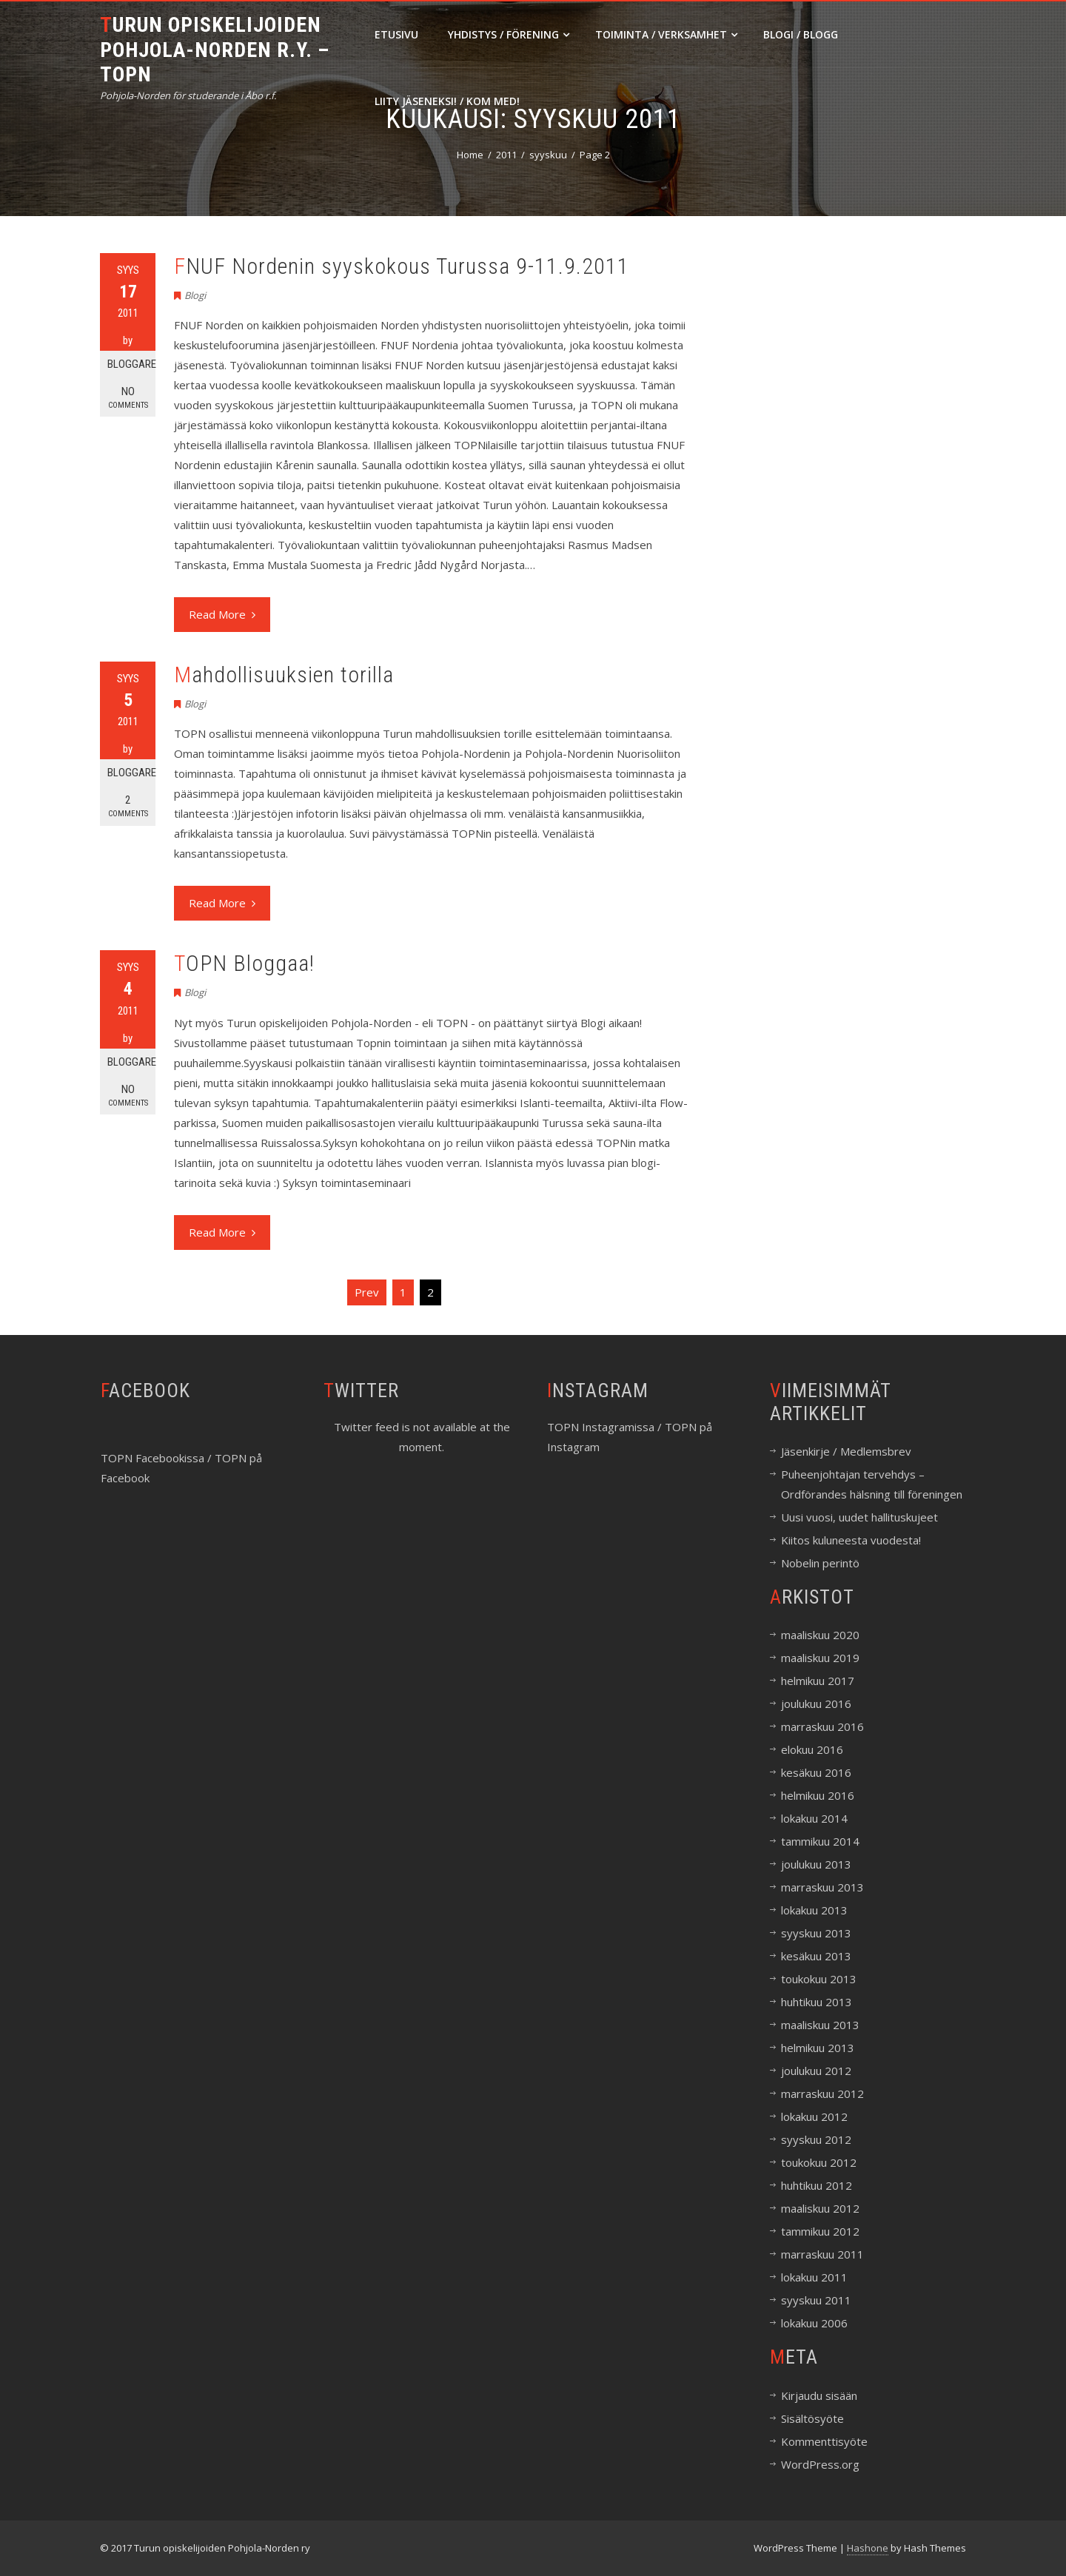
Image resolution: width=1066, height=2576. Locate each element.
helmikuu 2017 (817, 1680)
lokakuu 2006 (814, 2323)
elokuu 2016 (812, 1749)
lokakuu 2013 (814, 1910)
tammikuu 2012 (820, 2231)
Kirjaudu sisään (819, 2395)
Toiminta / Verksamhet (666, 34)
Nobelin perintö (820, 1563)
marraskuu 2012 (822, 2093)
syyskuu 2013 (816, 1933)
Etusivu (396, 34)
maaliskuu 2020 (820, 1634)
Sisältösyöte (812, 2418)
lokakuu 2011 (814, 2277)
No (127, 398)
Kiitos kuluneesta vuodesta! (851, 1540)
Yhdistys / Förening (508, 34)
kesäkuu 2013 (816, 1955)
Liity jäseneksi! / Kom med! (447, 101)
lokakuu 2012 (814, 2116)
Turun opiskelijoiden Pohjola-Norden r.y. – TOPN (214, 50)
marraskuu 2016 (822, 1726)
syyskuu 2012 (816, 2139)
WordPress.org (820, 2464)
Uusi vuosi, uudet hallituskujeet (859, 1517)
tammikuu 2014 (820, 1841)
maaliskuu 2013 (820, 2024)
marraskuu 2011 (822, 2254)
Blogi (195, 295)
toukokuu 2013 (819, 1978)
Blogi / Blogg (800, 34)
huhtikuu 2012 (816, 2185)
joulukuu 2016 (816, 1703)
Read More (222, 614)
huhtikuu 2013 (816, 2001)
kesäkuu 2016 (816, 1772)
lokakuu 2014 (814, 1818)
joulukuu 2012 (816, 2070)
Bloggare (131, 364)
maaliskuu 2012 (820, 2208)
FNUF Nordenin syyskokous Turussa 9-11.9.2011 (401, 266)
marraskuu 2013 (822, 1887)
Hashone (867, 2548)
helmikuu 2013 (817, 2047)
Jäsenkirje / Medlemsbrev (846, 1451)
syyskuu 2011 (816, 2300)
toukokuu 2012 (819, 2162)
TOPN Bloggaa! (244, 963)
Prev (367, 1292)
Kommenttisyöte (824, 2441)
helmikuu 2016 (817, 1795)
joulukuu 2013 (816, 1864)
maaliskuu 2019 (820, 1657)
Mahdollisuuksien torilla (284, 674)
